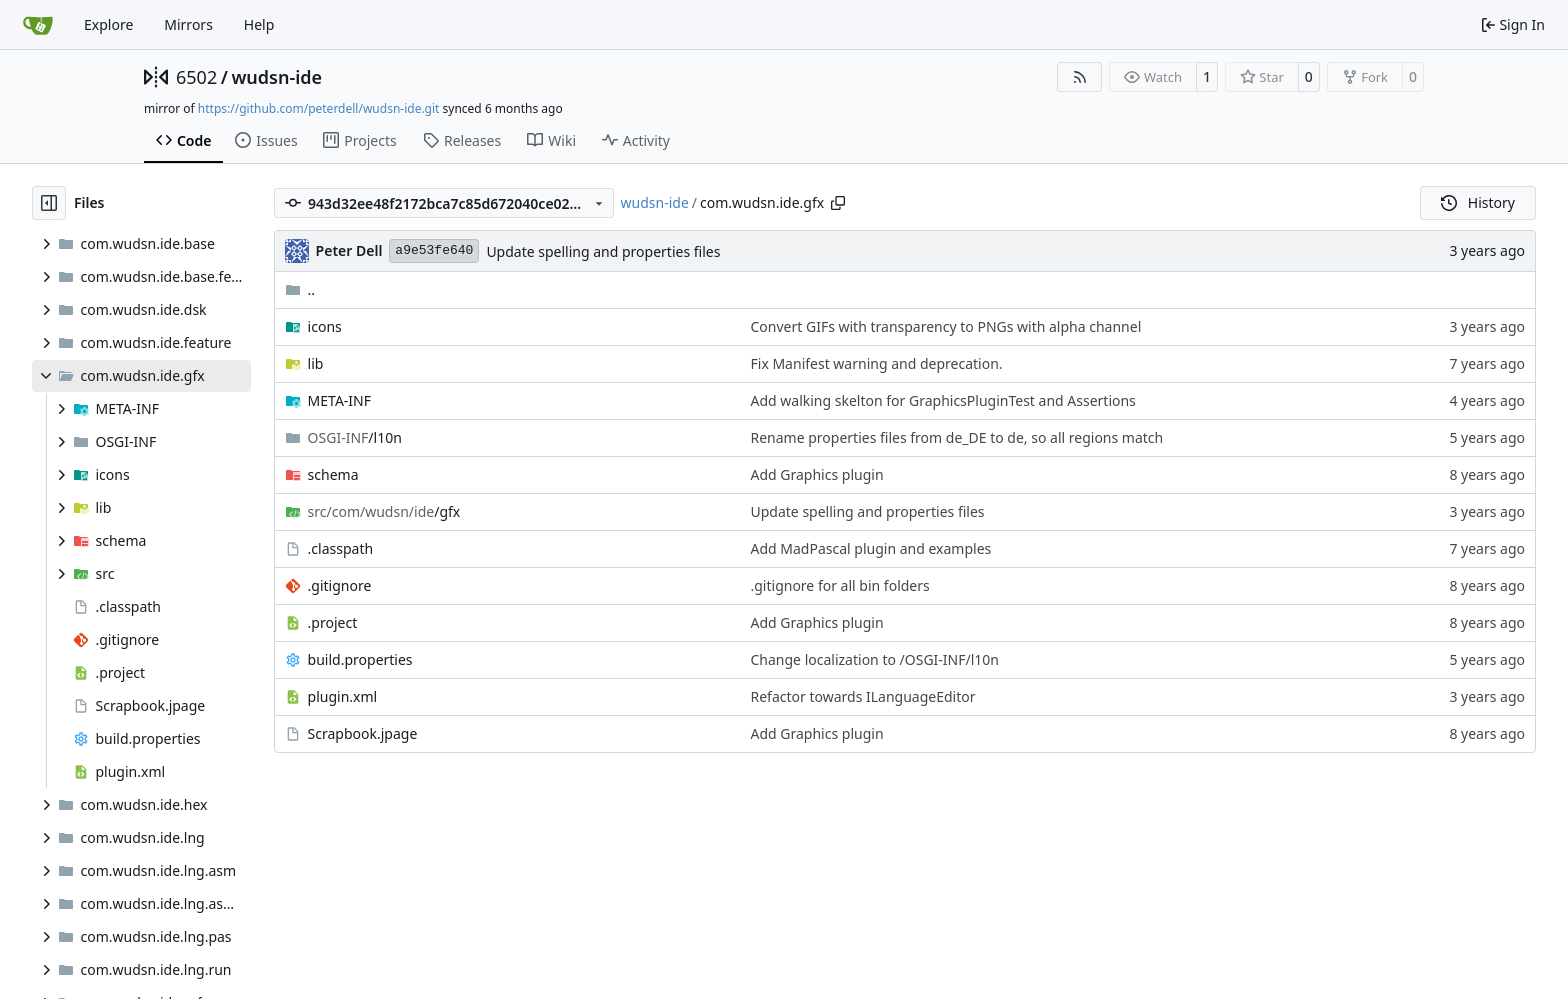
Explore (108, 24)
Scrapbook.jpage (363, 733)
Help (259, 24)
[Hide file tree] (49, 203)
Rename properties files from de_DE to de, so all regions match (957, 437)
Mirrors (188, 24)
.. (300, 289)
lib (316, 363)
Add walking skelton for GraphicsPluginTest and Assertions (943, 400)
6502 (196, 77)
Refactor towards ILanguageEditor (863, 696)
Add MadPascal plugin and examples (871, 548)
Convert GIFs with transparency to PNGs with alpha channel (946, 326)
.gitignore (340, 585)
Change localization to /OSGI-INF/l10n (875, 659)
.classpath (341, 548)
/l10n (355, 437)
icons (325, 326)
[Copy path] (838, 203)
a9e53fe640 (434, 250)
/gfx (384, 511)
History (1478, 202)
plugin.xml (343, 696)
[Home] (38, 25)
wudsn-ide (276, 77)
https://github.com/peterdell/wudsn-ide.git (319, 108)
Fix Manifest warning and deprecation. (877, 363)
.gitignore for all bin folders (840, 585)
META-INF (339, 400)
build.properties (360, 659)
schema (333, 474)
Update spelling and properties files (603, 251)
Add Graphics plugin (817, 474)
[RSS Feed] (1080, 77)
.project (333, 622)
